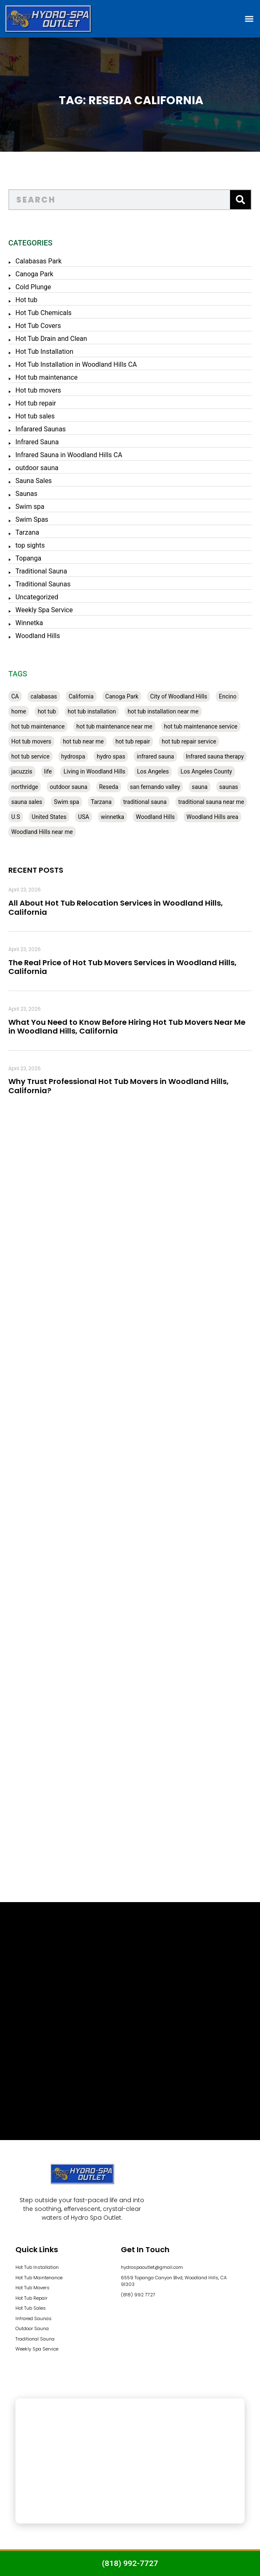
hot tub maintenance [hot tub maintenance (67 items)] (38, 726)
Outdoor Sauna (32, 2328)
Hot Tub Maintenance (38, 2277)
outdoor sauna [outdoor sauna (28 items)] (68, 787)
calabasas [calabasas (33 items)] (43, 696)
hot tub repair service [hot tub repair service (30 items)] (189, 741)
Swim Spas (31, 519)
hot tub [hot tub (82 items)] (47, 711)
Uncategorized (36, 597)
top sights (30, 545)
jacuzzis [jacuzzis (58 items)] (21, 771)
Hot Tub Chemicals (43, 313)
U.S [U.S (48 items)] (15, 817)
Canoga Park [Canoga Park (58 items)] (122, 696)
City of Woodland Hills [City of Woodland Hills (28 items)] (178, 696)
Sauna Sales (33, 481)
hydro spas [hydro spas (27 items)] (111, 756)
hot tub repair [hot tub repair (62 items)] (132, 741)
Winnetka (29, 623)
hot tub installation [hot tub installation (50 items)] (92, 711)
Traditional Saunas (42, 584)
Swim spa (29, 507)
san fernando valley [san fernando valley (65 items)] (155, 787)
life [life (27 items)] (48, 771)
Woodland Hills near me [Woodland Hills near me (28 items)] (42, 832)
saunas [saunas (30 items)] (228, 787)
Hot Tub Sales (30, 2308)
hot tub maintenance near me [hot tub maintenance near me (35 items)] (114, 726)
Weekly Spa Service (44, 610)
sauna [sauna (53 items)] (200, 787)
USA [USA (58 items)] (83, 817)
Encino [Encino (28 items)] (227, 696)
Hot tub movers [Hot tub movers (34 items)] (31, 741)
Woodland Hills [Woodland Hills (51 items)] (155, 817)
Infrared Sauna (37, 442)
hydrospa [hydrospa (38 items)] (73, 756)
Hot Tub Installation (44, 351)
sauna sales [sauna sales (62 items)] (26, 802)
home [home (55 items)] (18, 711)
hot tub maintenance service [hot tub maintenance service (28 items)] (201, 726)
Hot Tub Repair (31, 2298)
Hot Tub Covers (38, 326)
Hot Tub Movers (32, 2287)
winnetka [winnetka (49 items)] (112, 817)
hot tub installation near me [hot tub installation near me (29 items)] (163, 711)
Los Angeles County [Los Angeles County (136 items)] (206, 771)
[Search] (240, 199)
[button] (249, 19)
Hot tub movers (38, 390)
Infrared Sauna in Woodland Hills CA (68, 455)
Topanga (28, 558)
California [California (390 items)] (81, 696)
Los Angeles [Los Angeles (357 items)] (153, 771)
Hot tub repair (35, 403)
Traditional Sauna (41, 571)
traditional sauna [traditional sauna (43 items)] (145, 802)
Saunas (26, 494)
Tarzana (27, 532)
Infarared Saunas (40, 429)
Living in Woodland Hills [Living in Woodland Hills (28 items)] (94, 771)
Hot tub (26, 300)
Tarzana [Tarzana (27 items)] (101, 802)
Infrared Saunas (33, 2318)
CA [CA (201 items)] (15, 696)
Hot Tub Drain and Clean (51, 339)
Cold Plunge (33, 287)
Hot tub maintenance (46, 377)
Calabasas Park (38, 261)
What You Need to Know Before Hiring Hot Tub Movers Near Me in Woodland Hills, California (126, 1026)
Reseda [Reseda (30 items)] (108, 787)
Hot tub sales (35, 416)
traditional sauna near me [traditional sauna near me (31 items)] (211, 802)
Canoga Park (34, 274)
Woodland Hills (37, 636)
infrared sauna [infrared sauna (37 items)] (155, 756)
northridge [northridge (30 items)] (24, 787)
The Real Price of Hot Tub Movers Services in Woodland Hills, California (122, 967)
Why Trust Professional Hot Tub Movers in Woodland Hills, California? (118, 1086)
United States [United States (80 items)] (49, 817)
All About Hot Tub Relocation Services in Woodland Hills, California (115, 907)
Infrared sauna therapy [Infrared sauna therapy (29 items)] (215, 756)
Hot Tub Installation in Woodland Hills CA (76, 364)
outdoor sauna (36, 468)
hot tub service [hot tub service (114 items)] (30, 756)
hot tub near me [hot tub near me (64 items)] (83, 741)
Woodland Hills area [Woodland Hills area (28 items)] (212, 817)
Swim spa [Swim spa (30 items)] (66, 802)
